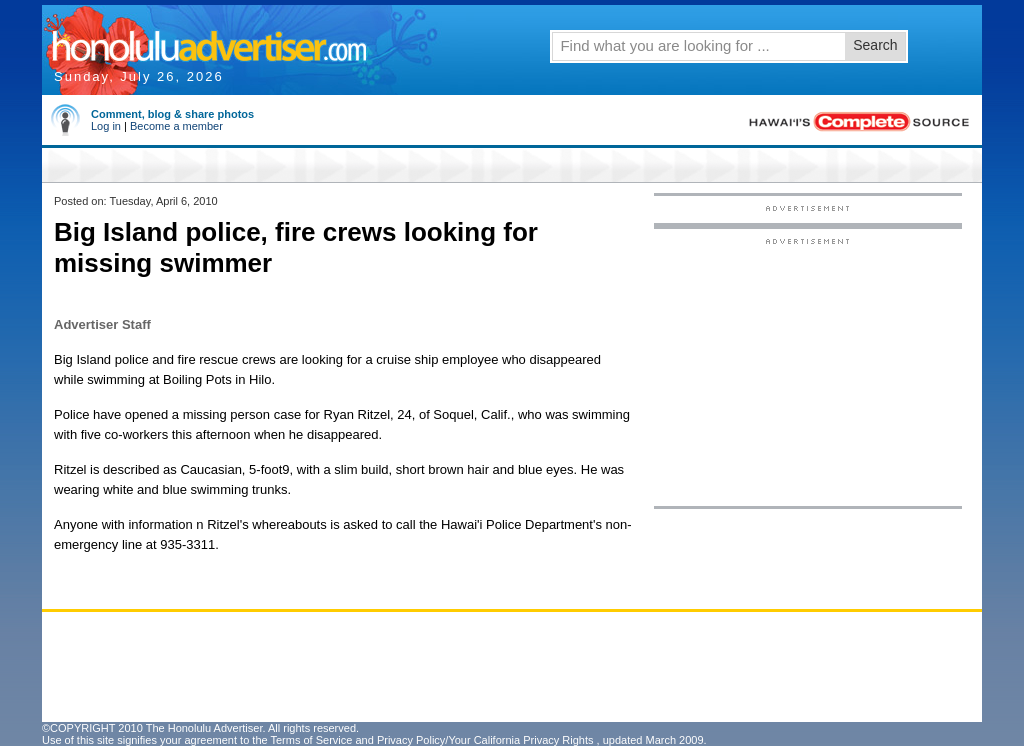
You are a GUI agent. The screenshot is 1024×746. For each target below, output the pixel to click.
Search (875, 45)
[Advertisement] (808, 371)
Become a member (176, 126)
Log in (106, 126)
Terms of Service (311, 740)
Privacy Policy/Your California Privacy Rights (485, 740)
